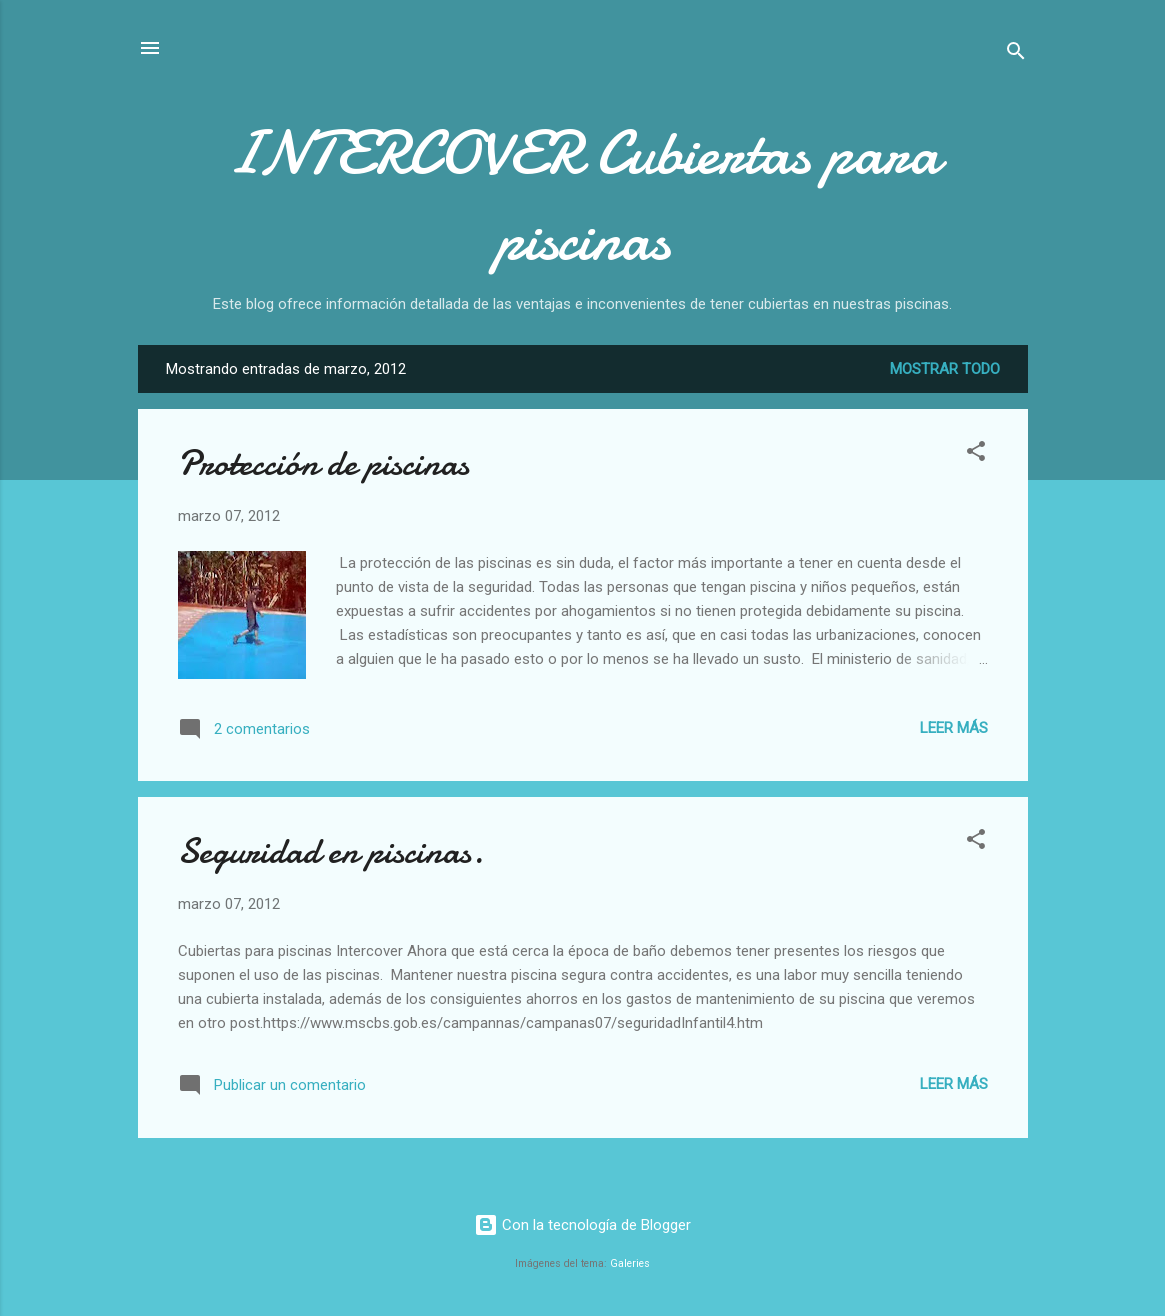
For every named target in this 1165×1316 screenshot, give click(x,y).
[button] (976, 454)
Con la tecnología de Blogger (582, 1225)
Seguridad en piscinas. (331, 851)
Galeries (630, 1263)
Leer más (954, 728)
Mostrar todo (945, 369)
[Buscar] (1016, 54)
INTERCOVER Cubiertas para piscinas (583, 196)
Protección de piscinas (323, 463)
